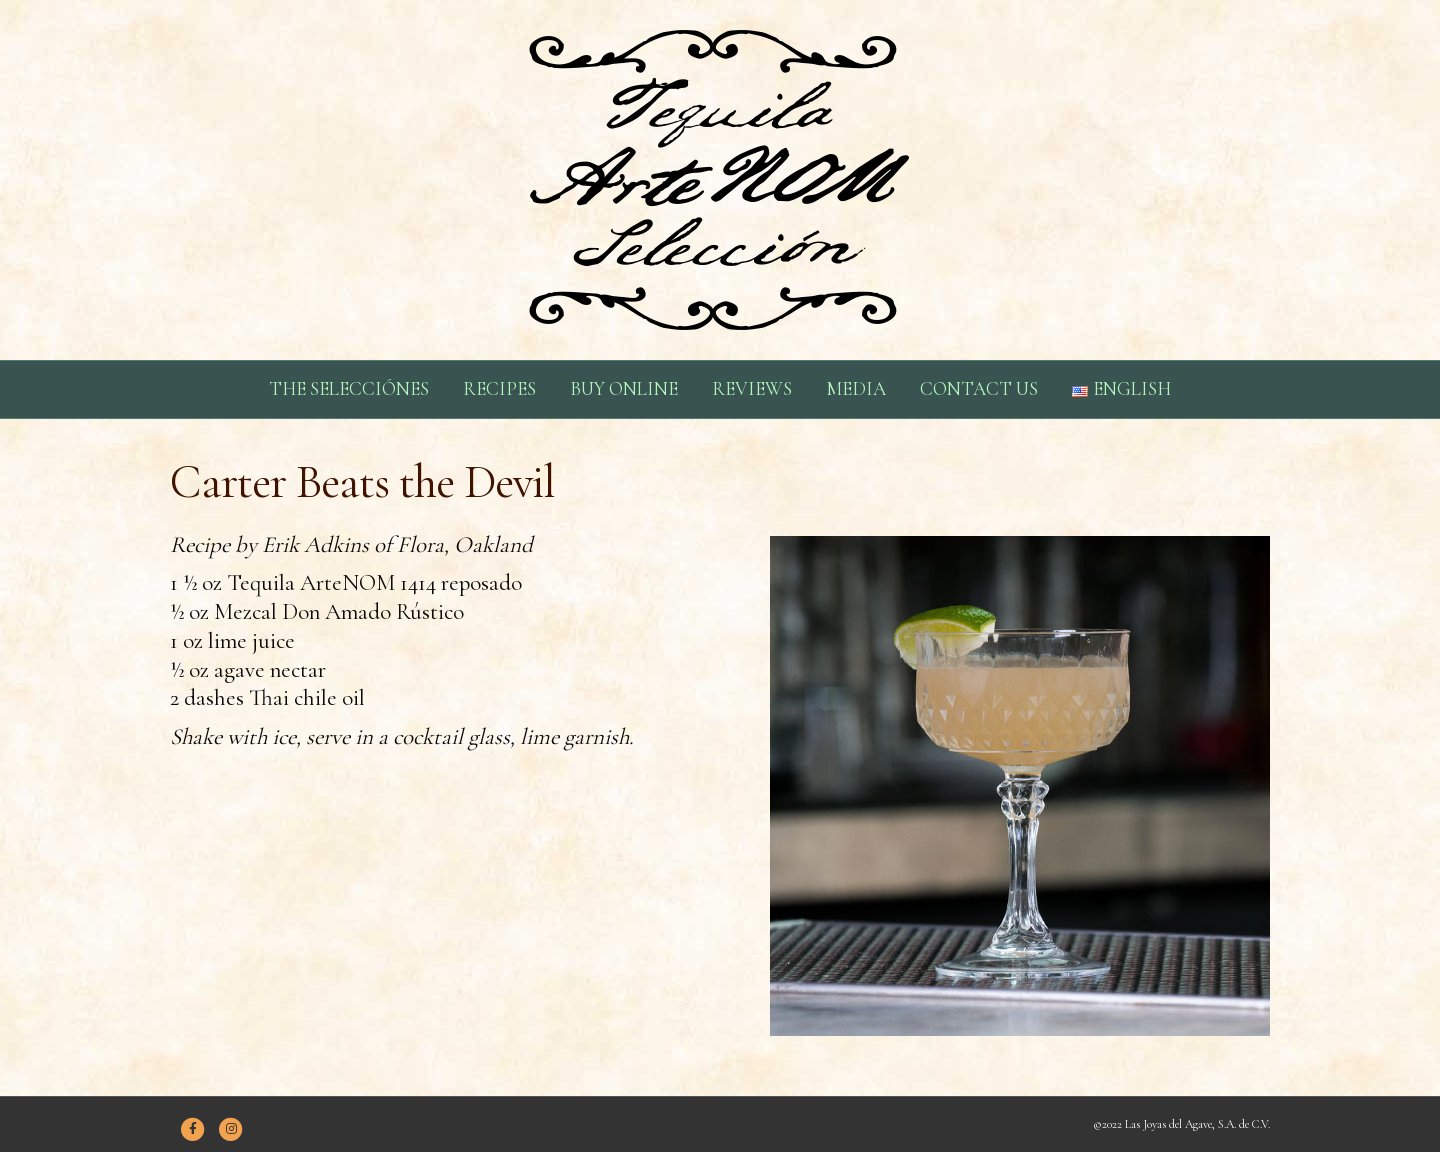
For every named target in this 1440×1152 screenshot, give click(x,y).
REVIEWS (752, 388)
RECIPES (499, 388)
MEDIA (856, 388)
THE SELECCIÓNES (349, 388)
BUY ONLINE (624, 388)
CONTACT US (979, 388)
